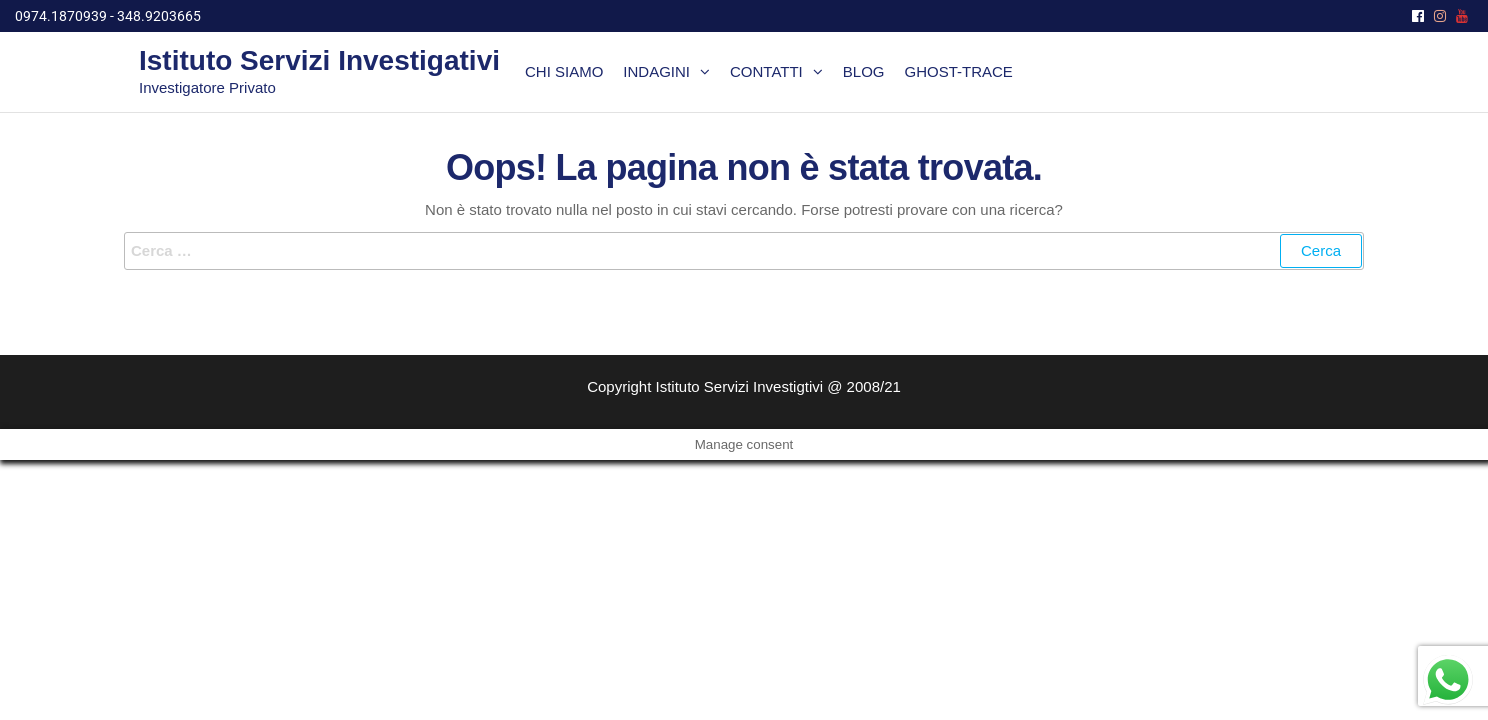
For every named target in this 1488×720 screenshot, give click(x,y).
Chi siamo (564, 71)
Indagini (656, 71)
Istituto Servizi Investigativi (319, 60)
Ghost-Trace (958, 71)
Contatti (766, 71)
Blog (864, 71)
